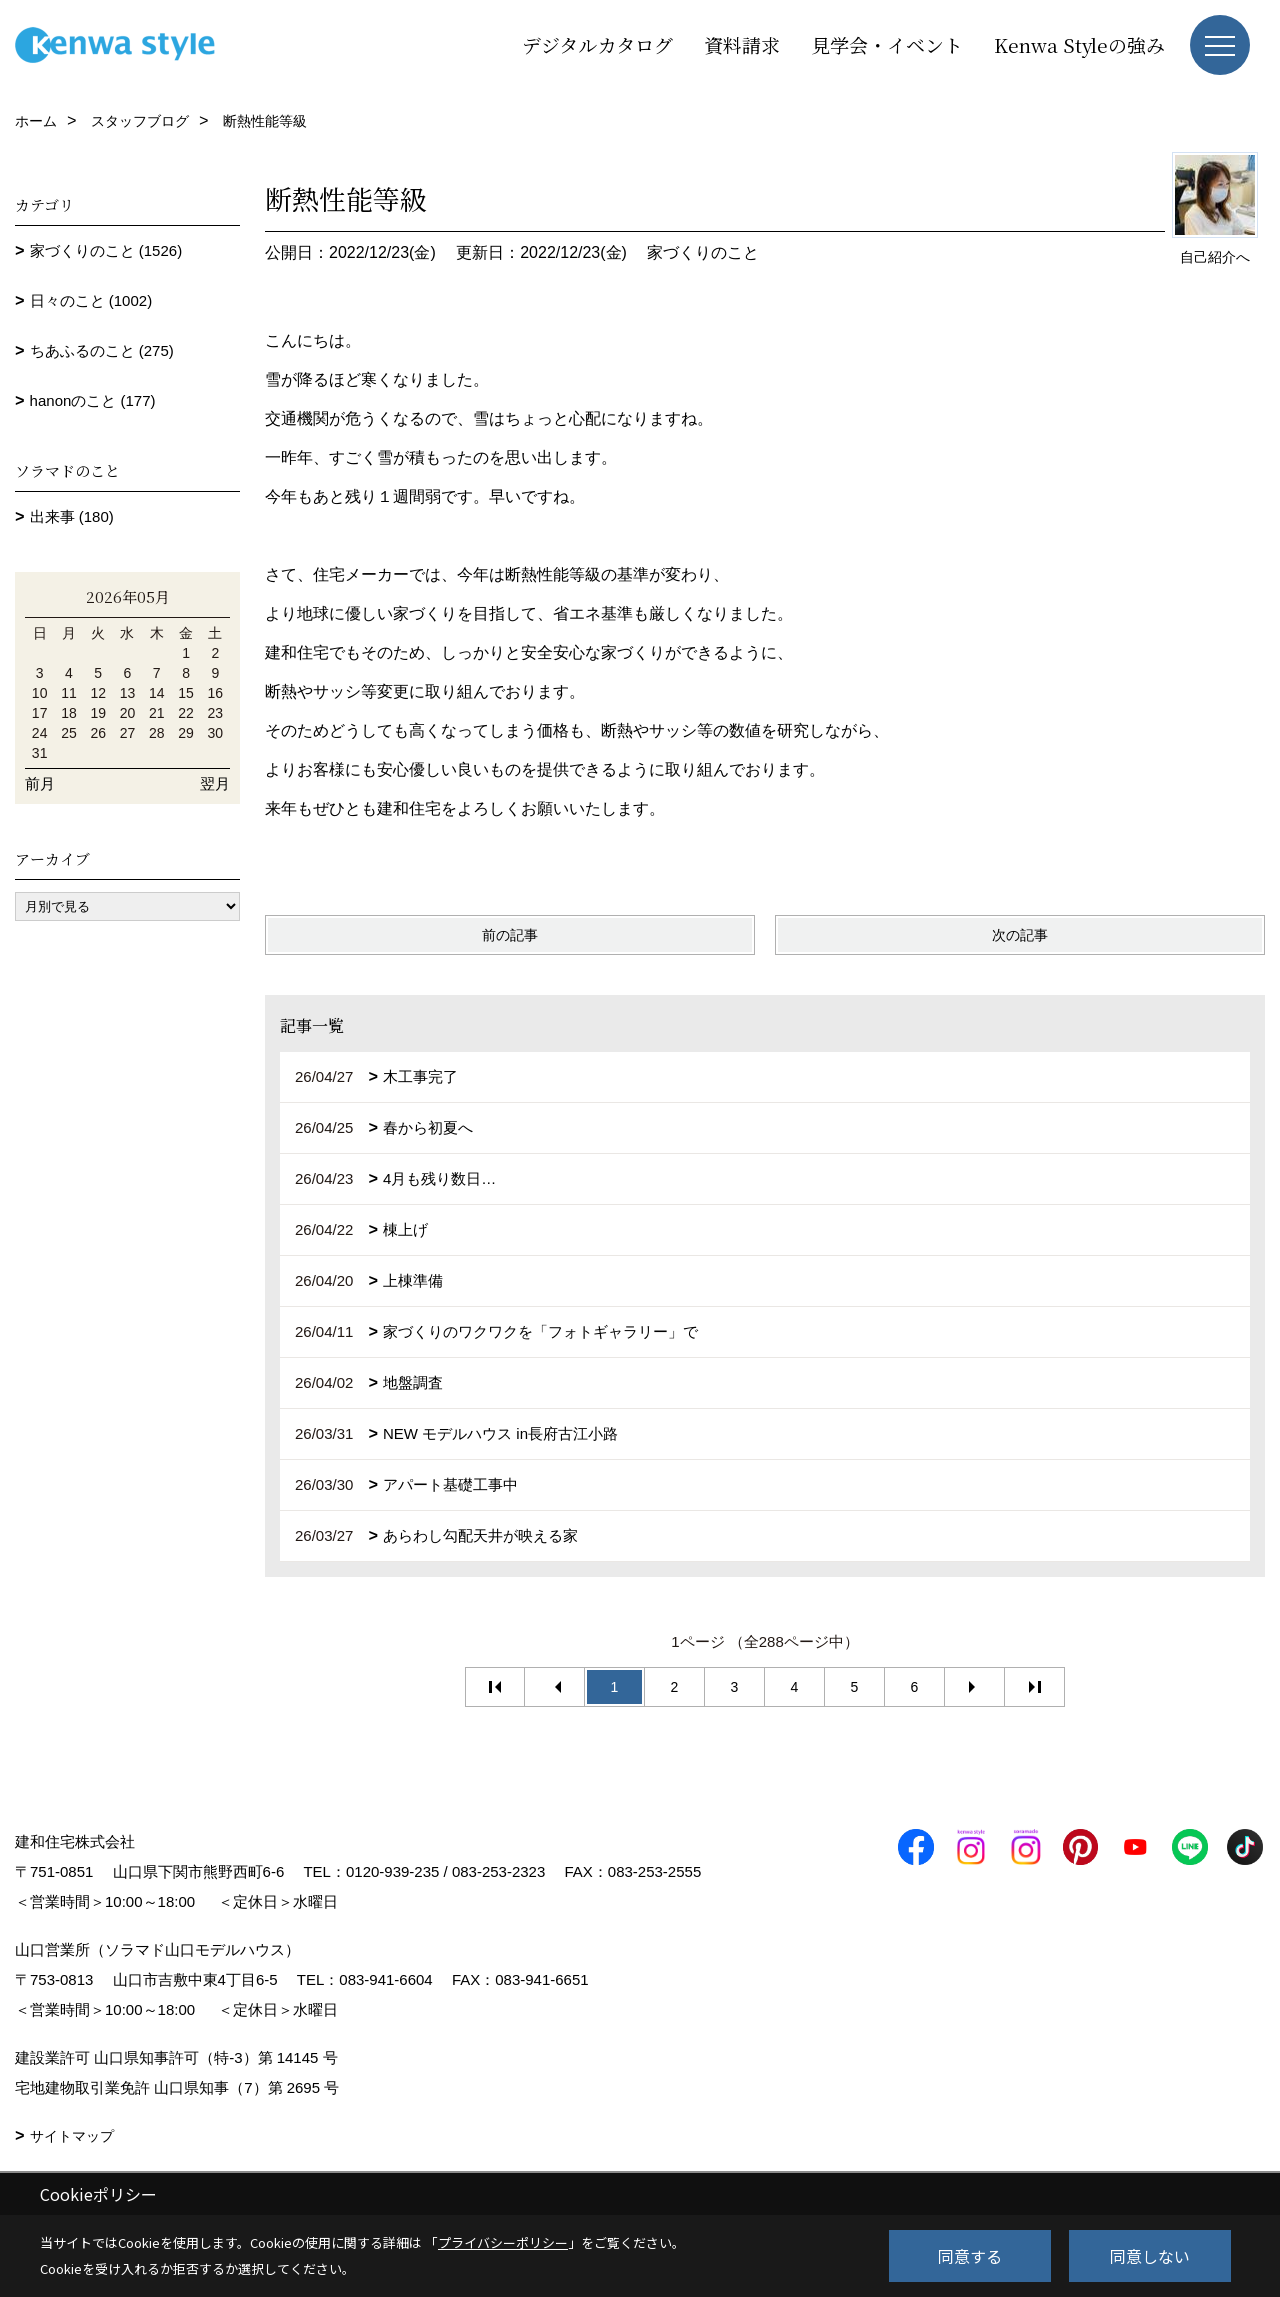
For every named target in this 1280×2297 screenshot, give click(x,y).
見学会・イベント (887, 44)
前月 (40, 783)
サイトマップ (72, 2136)
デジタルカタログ (597, 44)
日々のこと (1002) (91, 300)
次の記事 (1020, 935)
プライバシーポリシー (503, 2242)
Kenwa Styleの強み (1079, 44)
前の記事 (510, 935)
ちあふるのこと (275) (102, 350)
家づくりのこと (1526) (106, 250)
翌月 (215, 783)
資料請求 (742, 44)
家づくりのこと (703, 252)
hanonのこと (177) (93, 400)
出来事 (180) (72, 516)
